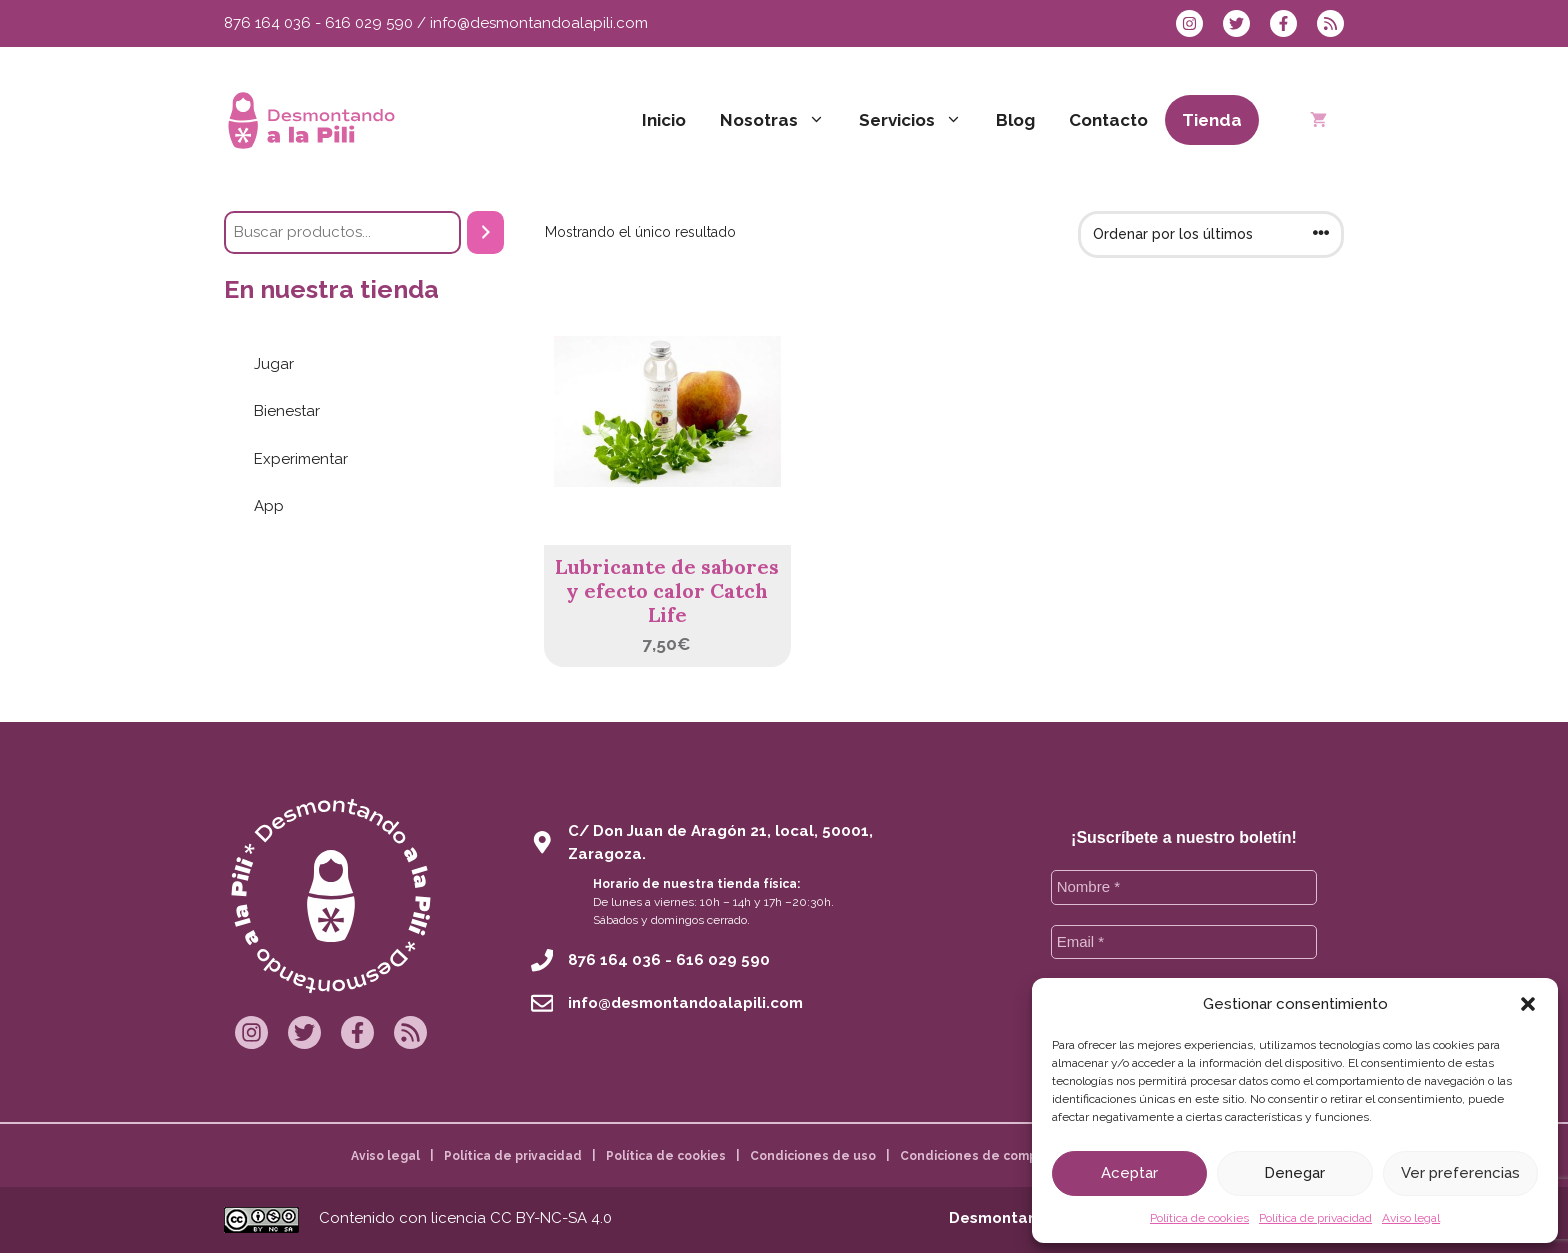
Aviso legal (1411, 1218)
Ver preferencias (1460, 1173)
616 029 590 (369, 23)
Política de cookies (1199, 1218)
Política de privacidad (1315, 1218)
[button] (1528, 1004)
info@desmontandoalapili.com (539, 23)
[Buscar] (485, 232)
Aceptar (1129, 1173)
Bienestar (287, 411)
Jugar (274, 364)
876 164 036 (267, 23)
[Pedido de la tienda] (1211, 234)
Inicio (664, 120)
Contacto (1108, 120)
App (269, 506)
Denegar (1294, 1173)
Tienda (1212, 120)
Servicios (919, 120)
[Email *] (1184, 942)
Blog (1015, 120)
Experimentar (301, 459)
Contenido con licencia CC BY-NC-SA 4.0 (465, 1218)
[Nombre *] (1184, 887)
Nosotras (781, 120)
